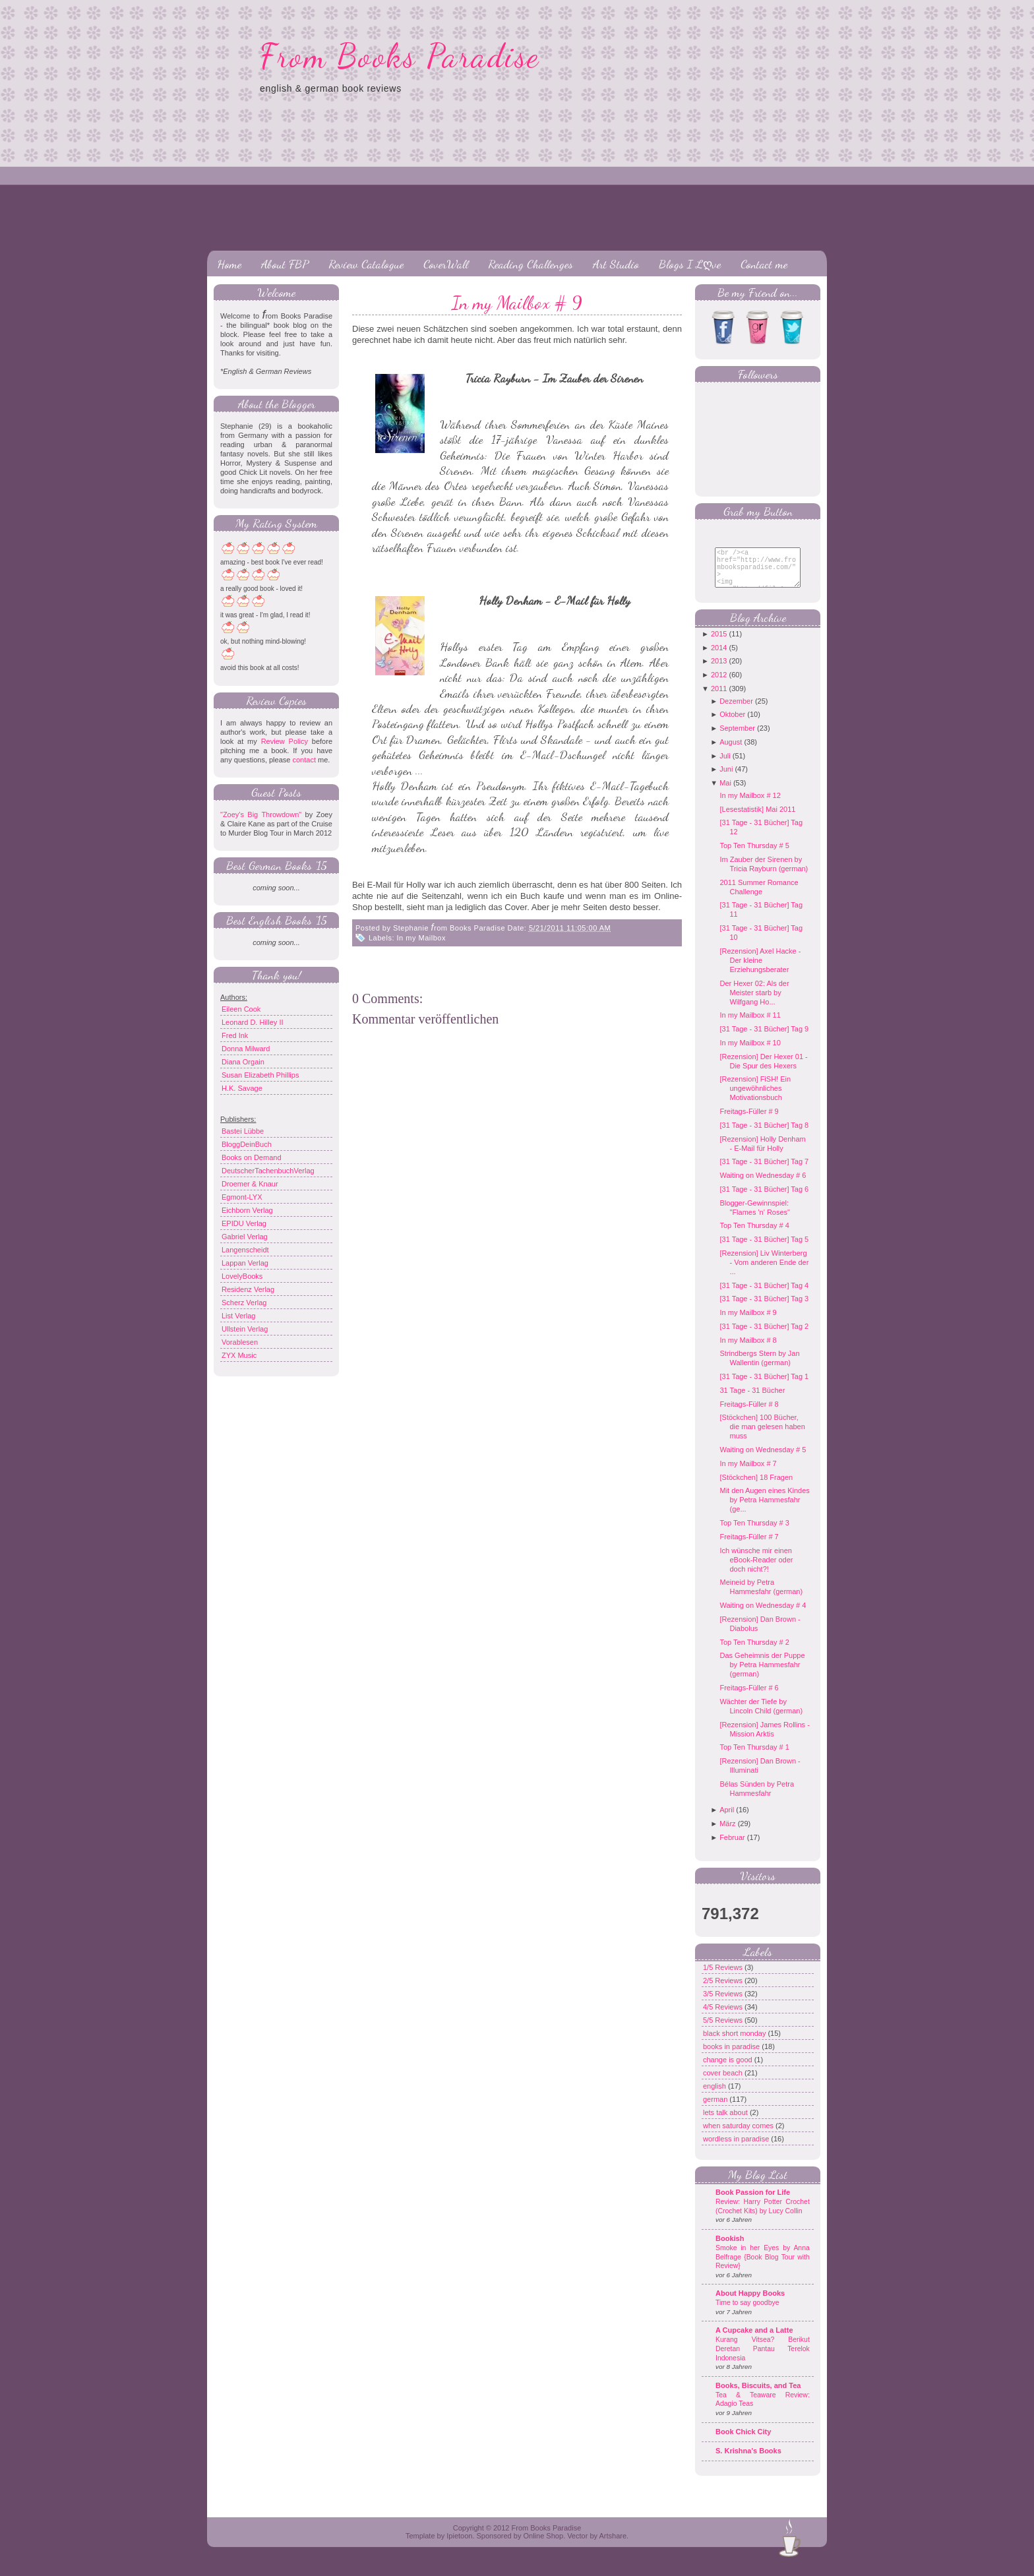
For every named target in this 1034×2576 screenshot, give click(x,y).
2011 (719, 698)
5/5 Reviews (724, 2030)
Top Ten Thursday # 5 (754, 855)
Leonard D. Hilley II (253, 1022)
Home (229, 264)
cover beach (724, 2083)
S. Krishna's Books (748, 2461)
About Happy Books (750, 2303)
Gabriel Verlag (245, 1237)
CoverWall (445, 264)
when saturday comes (739, 2135)
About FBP (285, 264)
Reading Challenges (530, 264)
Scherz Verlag (244, 1302)
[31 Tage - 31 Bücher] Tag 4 (763, 1295)
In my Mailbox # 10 (749, 1053)
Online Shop (543, 2546)
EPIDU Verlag (244, 1223)
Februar (732, 1847)
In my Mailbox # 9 (517, 302)
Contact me (764, 264)
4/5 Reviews (724, 2017)
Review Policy (284, 741)
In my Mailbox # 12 (749, 805)
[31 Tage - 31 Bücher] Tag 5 (763, 1249)
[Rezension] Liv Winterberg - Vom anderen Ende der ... (763, 1272)
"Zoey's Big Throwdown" (260, 814)
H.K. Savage (242, 1088)
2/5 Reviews (724, 1990)
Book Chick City (743, 2441)
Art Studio (616, 264)
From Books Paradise (400, 56)
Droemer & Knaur (250, 1184)
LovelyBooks (242, 1276)
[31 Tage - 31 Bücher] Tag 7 (763, 1171)
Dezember (736, 711)
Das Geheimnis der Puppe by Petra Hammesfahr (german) (762, 1674)
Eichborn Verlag (247, 1210)
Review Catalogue (366, 264)
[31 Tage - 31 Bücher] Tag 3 (763, 1308)
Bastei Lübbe (243, 1131)
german (716, 2109)
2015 (719, 644)
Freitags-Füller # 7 (748, 1546)
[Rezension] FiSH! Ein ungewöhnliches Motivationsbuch (755, 1098)
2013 (719, 671)
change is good (728, 2069)
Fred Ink (235, 1035)
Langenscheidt (245, 1250)
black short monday (735, 2043)
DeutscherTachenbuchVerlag (268, 1171)
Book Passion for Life (752, 2202)
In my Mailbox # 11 (749, 1025)
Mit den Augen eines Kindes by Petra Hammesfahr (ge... (764, 1509)
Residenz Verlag (248, 1289)
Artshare (612, 2546)
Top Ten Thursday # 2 (754, 1652)
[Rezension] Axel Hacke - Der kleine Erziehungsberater (760, 970)
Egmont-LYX (242, 1197)
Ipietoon (459, 2546)
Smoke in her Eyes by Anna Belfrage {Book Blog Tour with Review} (762, 2266)
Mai (725, 793)
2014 (719, 657)
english (715, 2096)
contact (303, 760)
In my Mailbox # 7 (747, 1473)
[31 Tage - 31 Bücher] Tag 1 (763, 1386)
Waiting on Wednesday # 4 (762, 1615)
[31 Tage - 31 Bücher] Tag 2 (763, 1336)
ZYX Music (239, 1355)
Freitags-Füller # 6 (748, 1698)
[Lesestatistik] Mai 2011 (757, 819)
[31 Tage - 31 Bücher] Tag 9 (763, 1039)
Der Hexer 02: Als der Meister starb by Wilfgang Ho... (754, 1002)
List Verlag (238, 1316)
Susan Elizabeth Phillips (260, 1075)
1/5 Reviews (724, 1977)
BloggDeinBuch (247, 1144)
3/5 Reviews (724, 2004)
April (726, 1820)
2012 (719, 685)
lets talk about (726, 2122)
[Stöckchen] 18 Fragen (756, 1487)
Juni (726, 779)
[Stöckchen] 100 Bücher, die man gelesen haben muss (762, 1436)
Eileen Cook (241, 1009)
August (730, 752)
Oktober (732, 724)
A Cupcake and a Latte (754, 2340)
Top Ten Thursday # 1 (754, 1757)
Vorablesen (240, 1342)
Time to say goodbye (747, 2312)
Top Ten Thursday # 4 (754, 1235)
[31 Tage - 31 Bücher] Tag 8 (763, 1135)
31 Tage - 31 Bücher (752, 1400)
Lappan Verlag (245, 1263)
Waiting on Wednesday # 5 (762, 1459)
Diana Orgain (243, 1062)
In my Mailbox (421, 938)
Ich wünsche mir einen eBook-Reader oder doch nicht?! (756, 1569)
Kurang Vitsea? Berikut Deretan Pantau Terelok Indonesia (762, 2358)
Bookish (729, 2248)
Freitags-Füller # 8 (748, 1414)
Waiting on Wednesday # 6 (762, 1185)
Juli (725, 766)
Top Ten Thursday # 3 (754, 1533)
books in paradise (732, 2056)
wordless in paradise (737, 2149)
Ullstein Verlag (245, 1329)
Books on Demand (252, 1157)
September (737, 738)
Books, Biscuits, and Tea (758, 2395)
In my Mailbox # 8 (747, 1350)
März (727, 1833)
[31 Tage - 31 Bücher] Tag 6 (763, 1199)
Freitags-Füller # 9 (748, 1121)
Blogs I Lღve (690, 264)
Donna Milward (246, 1049)
